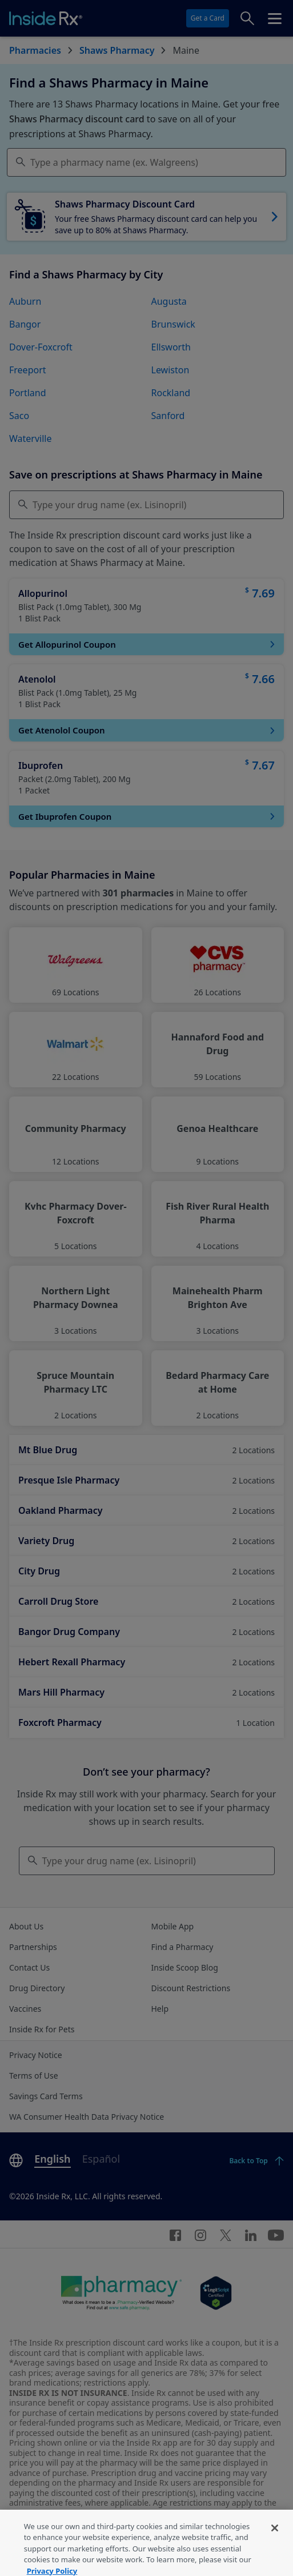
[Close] (274, 2540)
